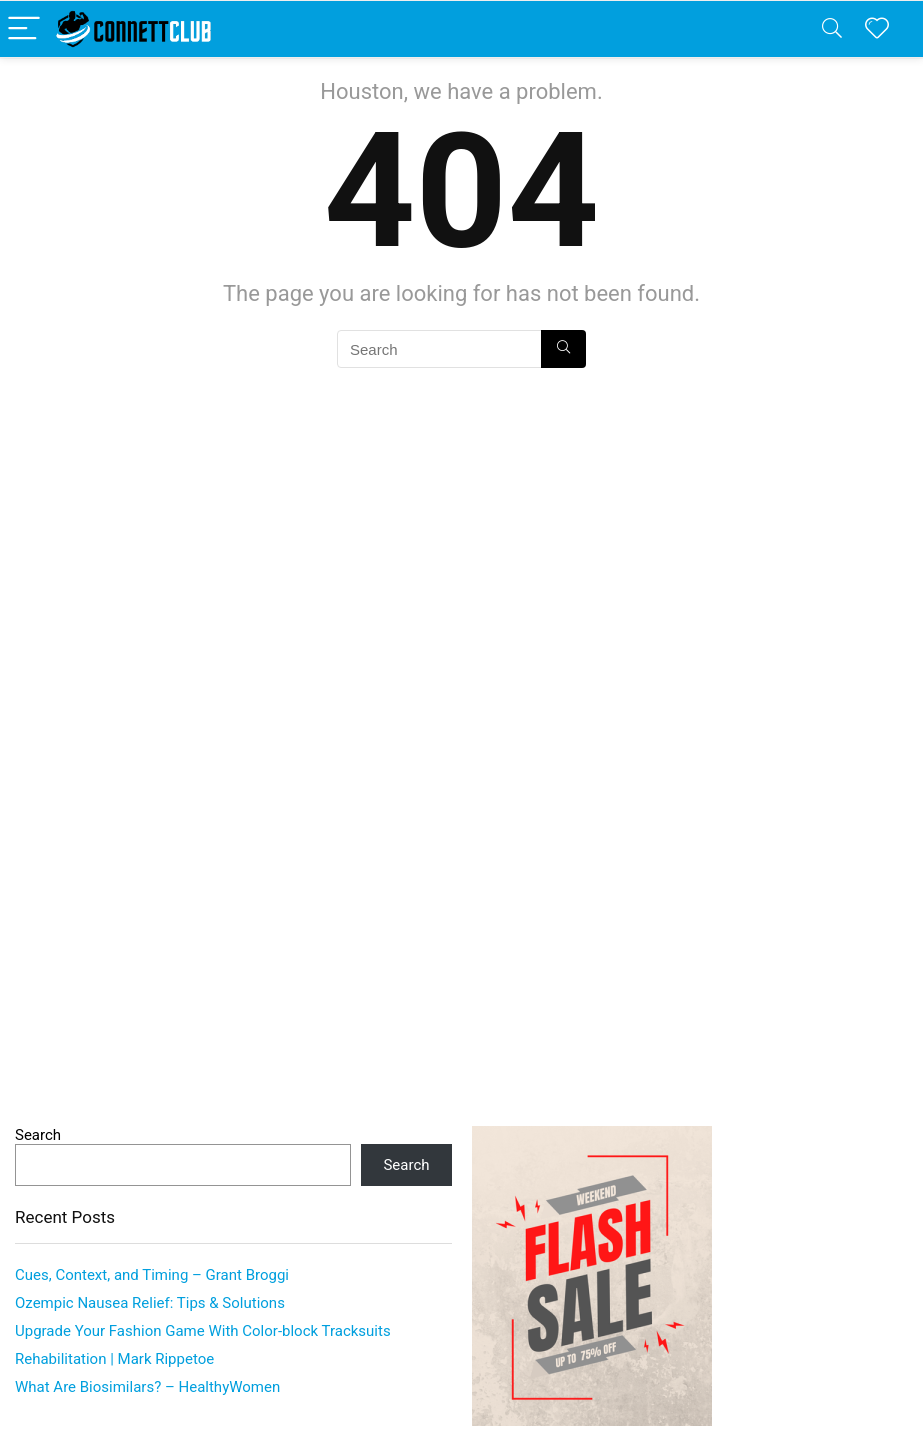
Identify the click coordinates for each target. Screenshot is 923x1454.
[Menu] (24, 29)
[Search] (832, 29)
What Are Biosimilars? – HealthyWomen (147, 1387)
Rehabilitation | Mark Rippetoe (114, 1359)
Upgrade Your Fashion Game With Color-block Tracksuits (203, 1331)
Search (38, 1135)
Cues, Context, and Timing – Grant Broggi (152, 1275)
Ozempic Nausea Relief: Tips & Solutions (150, 1303)
